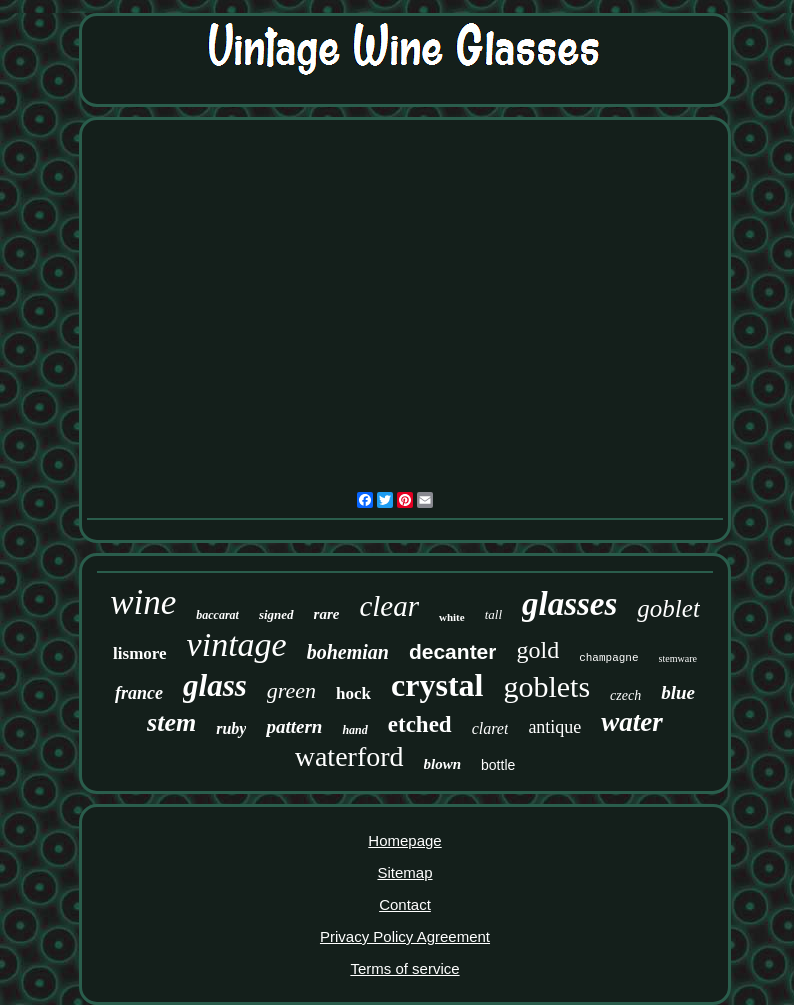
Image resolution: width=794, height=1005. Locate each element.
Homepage (404, 840)
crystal (437, 685)
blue (678, 692)
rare (327, 614)
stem (171, 722)
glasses (569, 604)
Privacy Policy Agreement (405, 936)
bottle (498, 765)
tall (493, 614)
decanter (453, 651)
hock (353, 693)
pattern (294, 726)
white (452, 617)
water (632, 722)
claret (490, 728)
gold (537, 650)
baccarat (217, 615)
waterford (349, 756)
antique (554, 727)
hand (354, 730)
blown (443, 764)
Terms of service (404, 968)
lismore (140, 653)
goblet (668, 608)
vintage (237, 644)
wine (143, 602)
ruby (231, 728)
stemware (678, 658)
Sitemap (404, 872)
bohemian (348, 652)
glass (215, 685)
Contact (405, 904)
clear (389, 606)
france (139, 693)
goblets (546, 686)
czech (625, 695)
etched (420, 724)
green (291, 690)
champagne (608, 658)
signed (276, 614)
